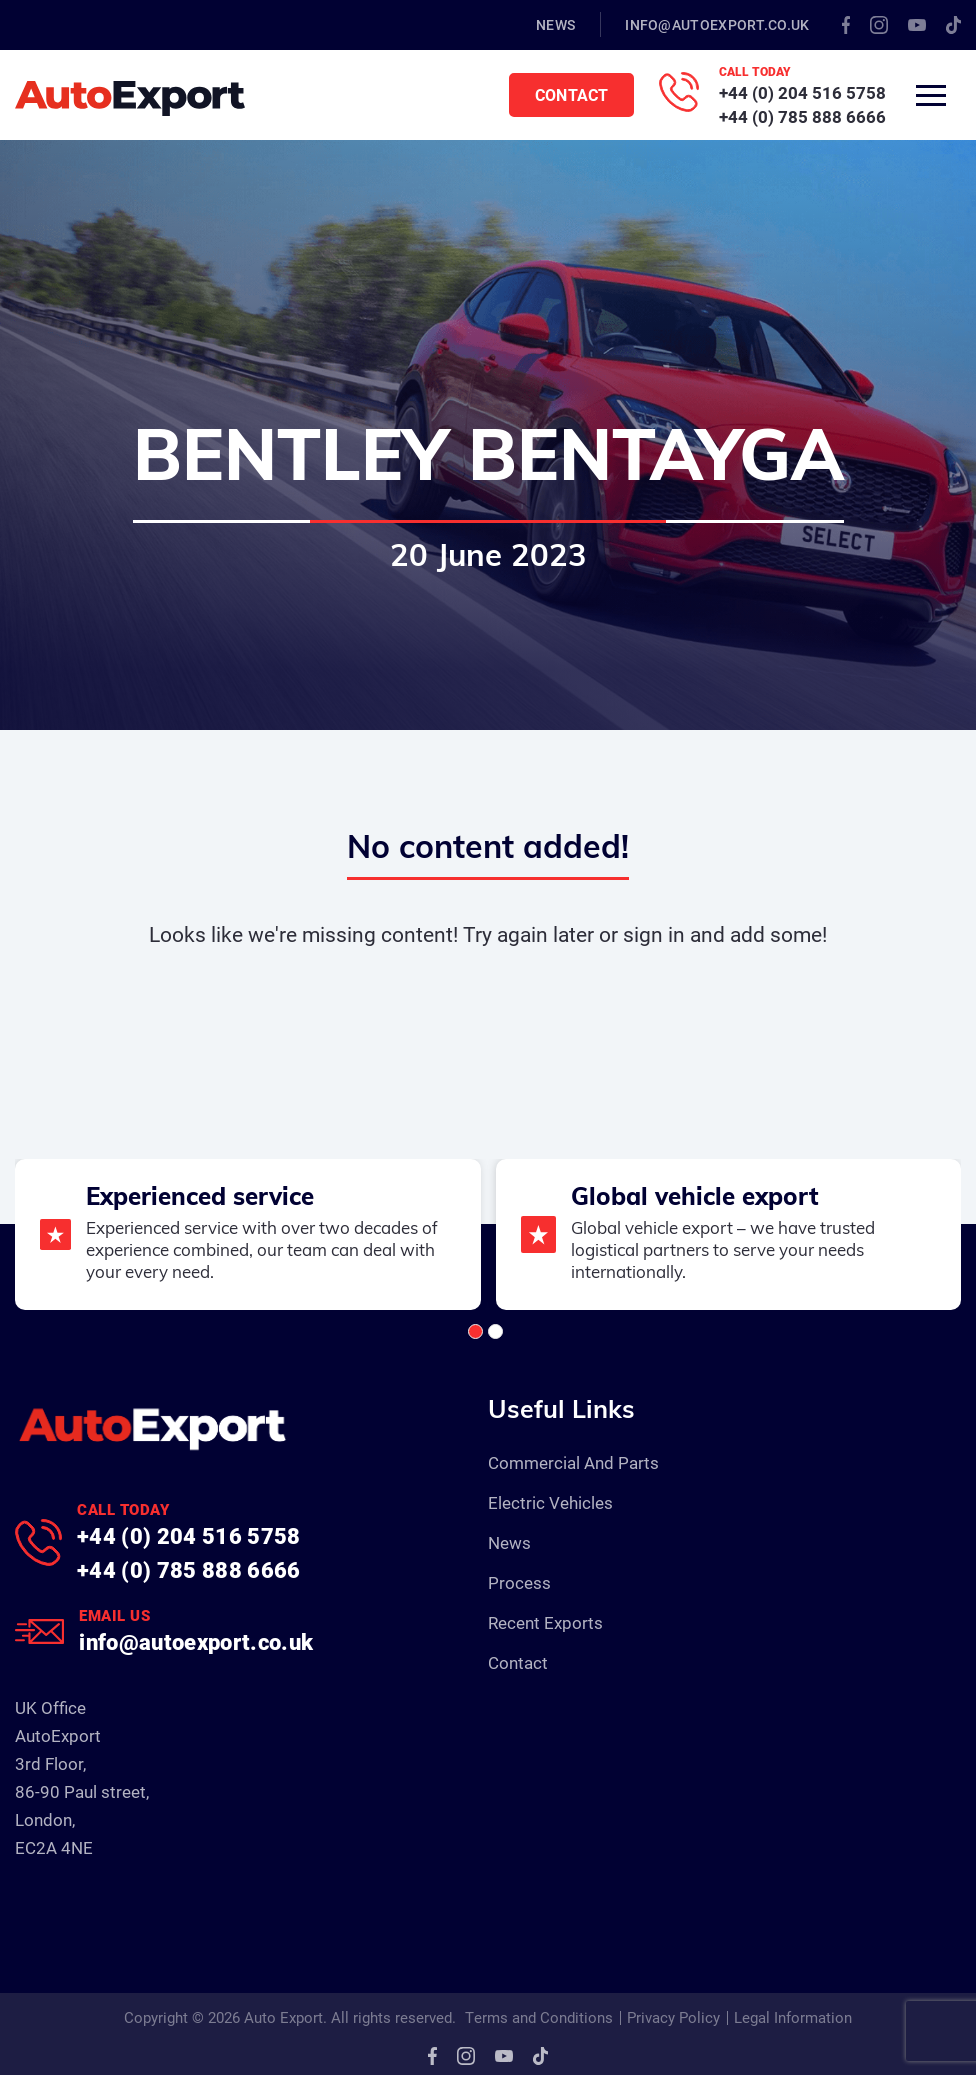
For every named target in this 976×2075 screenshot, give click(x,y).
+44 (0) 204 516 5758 (802, 92)
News (555, 24)
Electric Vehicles (550, 1502)
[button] (475, 1331)
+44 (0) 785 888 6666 (802, 116)
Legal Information (793, 2017)
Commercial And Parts (573, 1462)
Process (519, 1582)
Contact (571, 94)
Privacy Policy (673, 2017)
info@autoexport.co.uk (717, 24)
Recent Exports (545, 1622)
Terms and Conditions (539, 2017)
